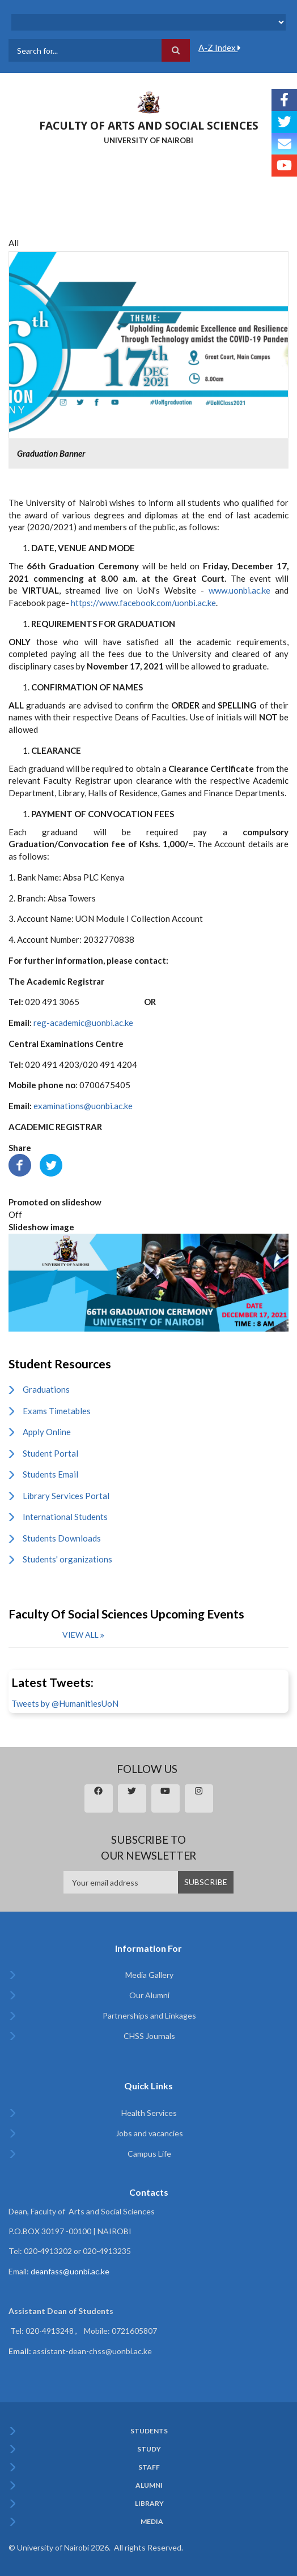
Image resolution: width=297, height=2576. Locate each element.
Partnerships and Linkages (149, 2015)
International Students (65, 1517)
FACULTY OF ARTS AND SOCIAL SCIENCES (148, 125)
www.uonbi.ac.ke (239, 590)
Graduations (46, 1389)
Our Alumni (149, 1995)
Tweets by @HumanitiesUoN (64, 1703)
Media (152, 2521)
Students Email (50, 1474)
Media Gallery (149, 1975)
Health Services (149, 2113)
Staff (149, 2467)
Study (149, 2449)
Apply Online (47, 1432)
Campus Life (149, 2153)
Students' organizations (67, 1559)
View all (80, 1634)
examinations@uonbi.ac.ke (83, 1106)
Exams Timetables (57, 1411)
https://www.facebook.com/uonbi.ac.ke (143, 603)
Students (149, 2431)
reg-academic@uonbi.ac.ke (83, 1022)
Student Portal (50, 1453)
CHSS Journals (149, 2036)
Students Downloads (62, 1538)
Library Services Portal (66, 1496)
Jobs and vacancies (149, 2133)
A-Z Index (219, 47)
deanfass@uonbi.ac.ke (70, 2271)
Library (149, 2503)
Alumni (149, 2485)
